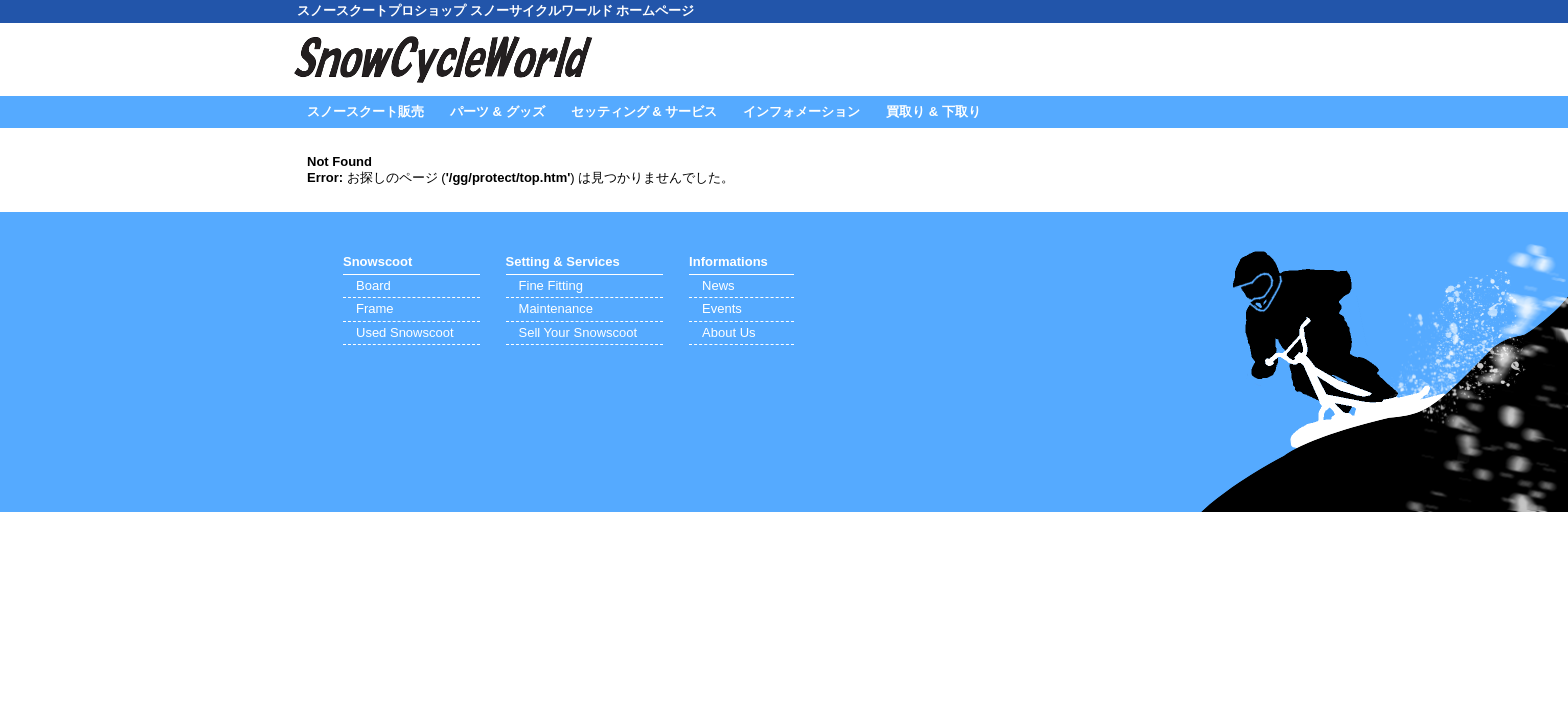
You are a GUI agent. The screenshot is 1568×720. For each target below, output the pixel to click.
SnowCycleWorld (444, 59)
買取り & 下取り (933, 111)
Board (373, 285)
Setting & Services (563, 261)
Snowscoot (377, 261)
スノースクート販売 (365, 111)
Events (722, 308)
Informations (728, 261)
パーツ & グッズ (497, 111)
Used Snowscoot (405, 332)
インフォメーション (801, 111)
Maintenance (556, 308)
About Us (728, 332)
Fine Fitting (551, 285)
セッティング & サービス (644, 111)
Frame (375, 308)
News (718, 285)
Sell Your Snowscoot (578, 332)
